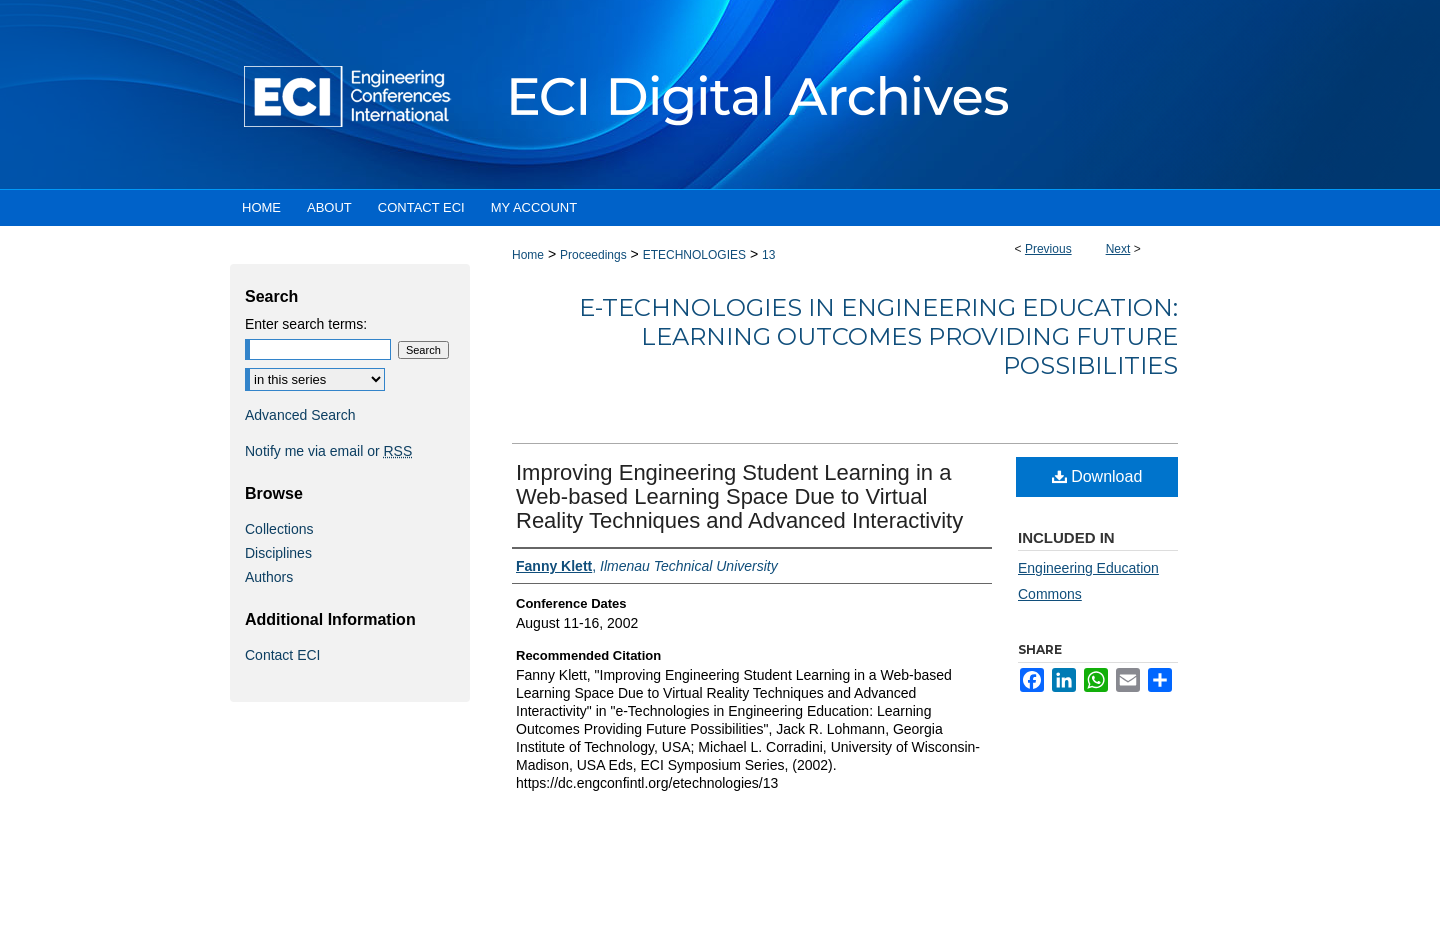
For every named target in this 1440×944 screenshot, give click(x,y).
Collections (279, 529)
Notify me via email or (328, 451)
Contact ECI (282, 655)
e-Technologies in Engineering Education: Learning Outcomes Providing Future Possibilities (878, 336)
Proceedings (593, 255)
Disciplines (278, 553)
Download (1097, 476)
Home (528, 255)
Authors (269, 577)
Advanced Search (300, 415)
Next (1118, 249)
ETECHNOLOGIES (694, 255)
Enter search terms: (306, 324)
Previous (1048, 249)
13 (768, 255)
